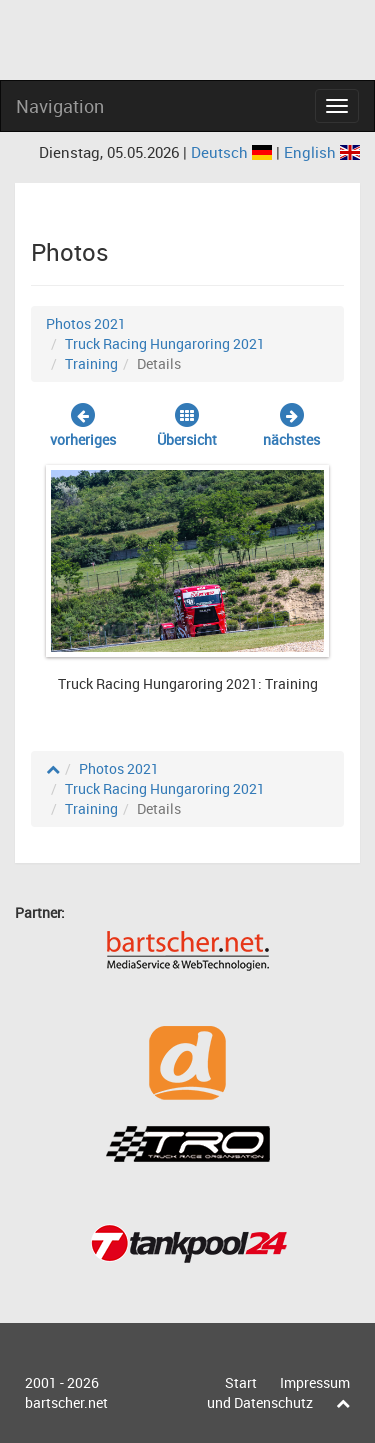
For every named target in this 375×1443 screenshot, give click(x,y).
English (322, 152)
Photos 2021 (86, 323)
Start (241, 1382)
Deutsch (233, 152)
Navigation (60, 106)
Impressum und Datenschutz (278, 1392)
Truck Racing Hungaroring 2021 (165, 343)
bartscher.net (66, 1402)
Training (91, 363)
